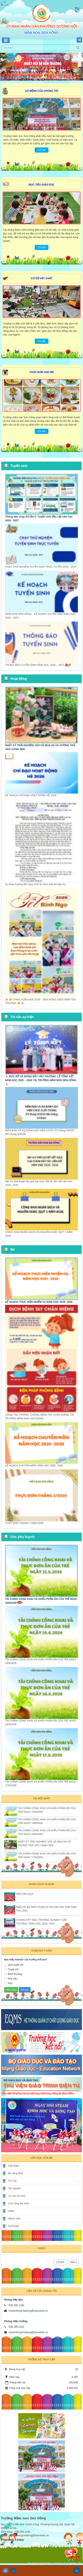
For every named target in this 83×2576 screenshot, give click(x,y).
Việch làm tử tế (24, 1893)
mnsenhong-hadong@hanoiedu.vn (28, 2310)
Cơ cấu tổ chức (17, 2195)
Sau (73, 2262)
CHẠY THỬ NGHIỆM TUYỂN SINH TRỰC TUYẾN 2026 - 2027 (40, 566)
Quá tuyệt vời (13, 1965)
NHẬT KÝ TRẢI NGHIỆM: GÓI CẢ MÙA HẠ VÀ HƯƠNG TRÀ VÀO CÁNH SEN (44, 1843)
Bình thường (13, 1974)
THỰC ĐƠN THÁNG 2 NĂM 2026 (24, 1523)
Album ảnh (14, 2218)
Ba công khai (15, 2173)
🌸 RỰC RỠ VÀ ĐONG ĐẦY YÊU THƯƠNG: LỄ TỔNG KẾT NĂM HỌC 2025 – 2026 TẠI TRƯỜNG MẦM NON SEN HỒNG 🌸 (40, 1080)
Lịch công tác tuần (18, 2203)
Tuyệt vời (11, 1969)
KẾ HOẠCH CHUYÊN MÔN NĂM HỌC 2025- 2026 (34, 1465)
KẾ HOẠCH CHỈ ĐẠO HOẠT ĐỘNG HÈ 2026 (30, 795)
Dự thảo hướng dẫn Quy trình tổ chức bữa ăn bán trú (35, 884)
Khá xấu (10, 1978)
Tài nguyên (14, 2188)
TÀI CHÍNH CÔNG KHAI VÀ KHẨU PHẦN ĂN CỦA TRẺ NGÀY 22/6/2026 (47, 1810)
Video (11, 2210)
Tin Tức (12, 2180)
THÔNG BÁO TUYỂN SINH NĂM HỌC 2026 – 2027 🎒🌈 (38, 664)
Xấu (8, 1983)
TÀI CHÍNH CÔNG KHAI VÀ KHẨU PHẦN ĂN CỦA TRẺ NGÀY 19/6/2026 (47, 1821)
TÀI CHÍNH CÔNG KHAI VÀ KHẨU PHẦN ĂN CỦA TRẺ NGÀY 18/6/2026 (47, 1832)
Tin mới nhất (41, 1798)
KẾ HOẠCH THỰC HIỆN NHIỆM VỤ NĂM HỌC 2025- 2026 (38, 1301)
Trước (60, 2262)
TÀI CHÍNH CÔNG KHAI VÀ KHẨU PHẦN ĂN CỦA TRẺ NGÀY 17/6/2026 (47, 1855)
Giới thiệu (13, 2165)
